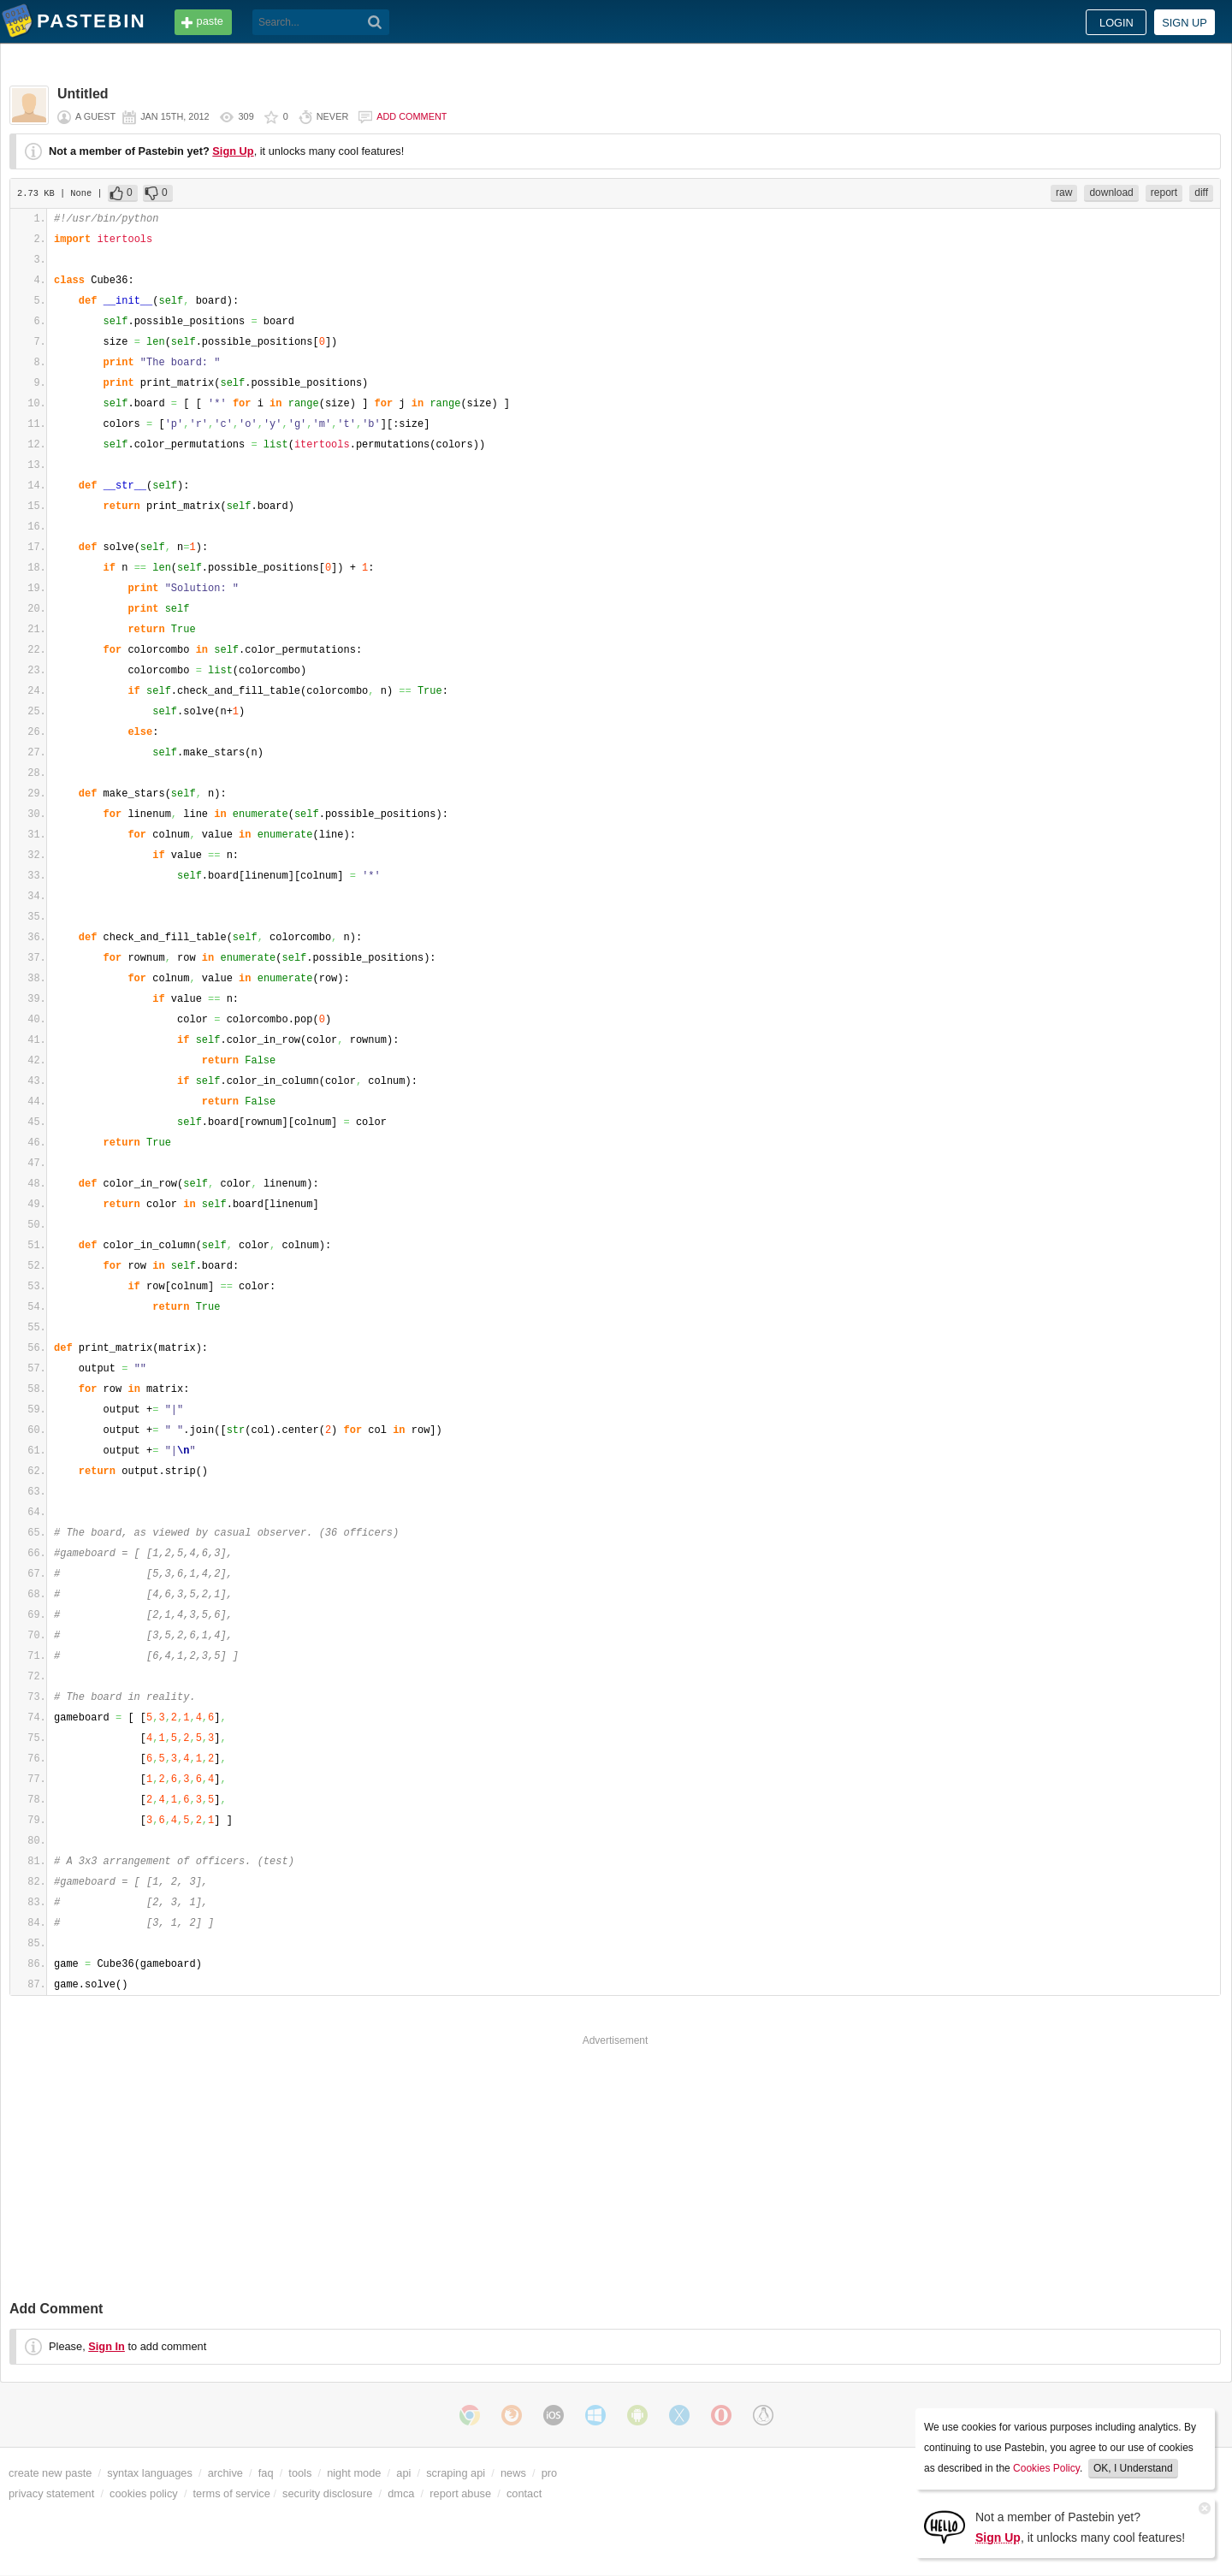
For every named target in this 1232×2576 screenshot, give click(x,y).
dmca (401, 2493)
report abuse (460, 2493)
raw (1064, 192)
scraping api (455, 2472)
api (403, 2472)
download (1111, 192)
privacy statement (51, 2493)
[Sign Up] (944, 2526)
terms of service (231, 2493)
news (513, 2472)
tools (299, 2472)
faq (266, 2472)
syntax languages (149, 2472)
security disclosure (327, 2493)
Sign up (1184, 22)
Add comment (411, 116)
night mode (354, 2472)
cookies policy (144, 2493)
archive (225, 2472)
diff (1201, 192)
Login (1116, 22)
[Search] (375, 22)
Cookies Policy (1046, 2468)
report (1164, 192)
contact (524, 2493)
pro (550, 2472)
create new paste (50, 2472)
